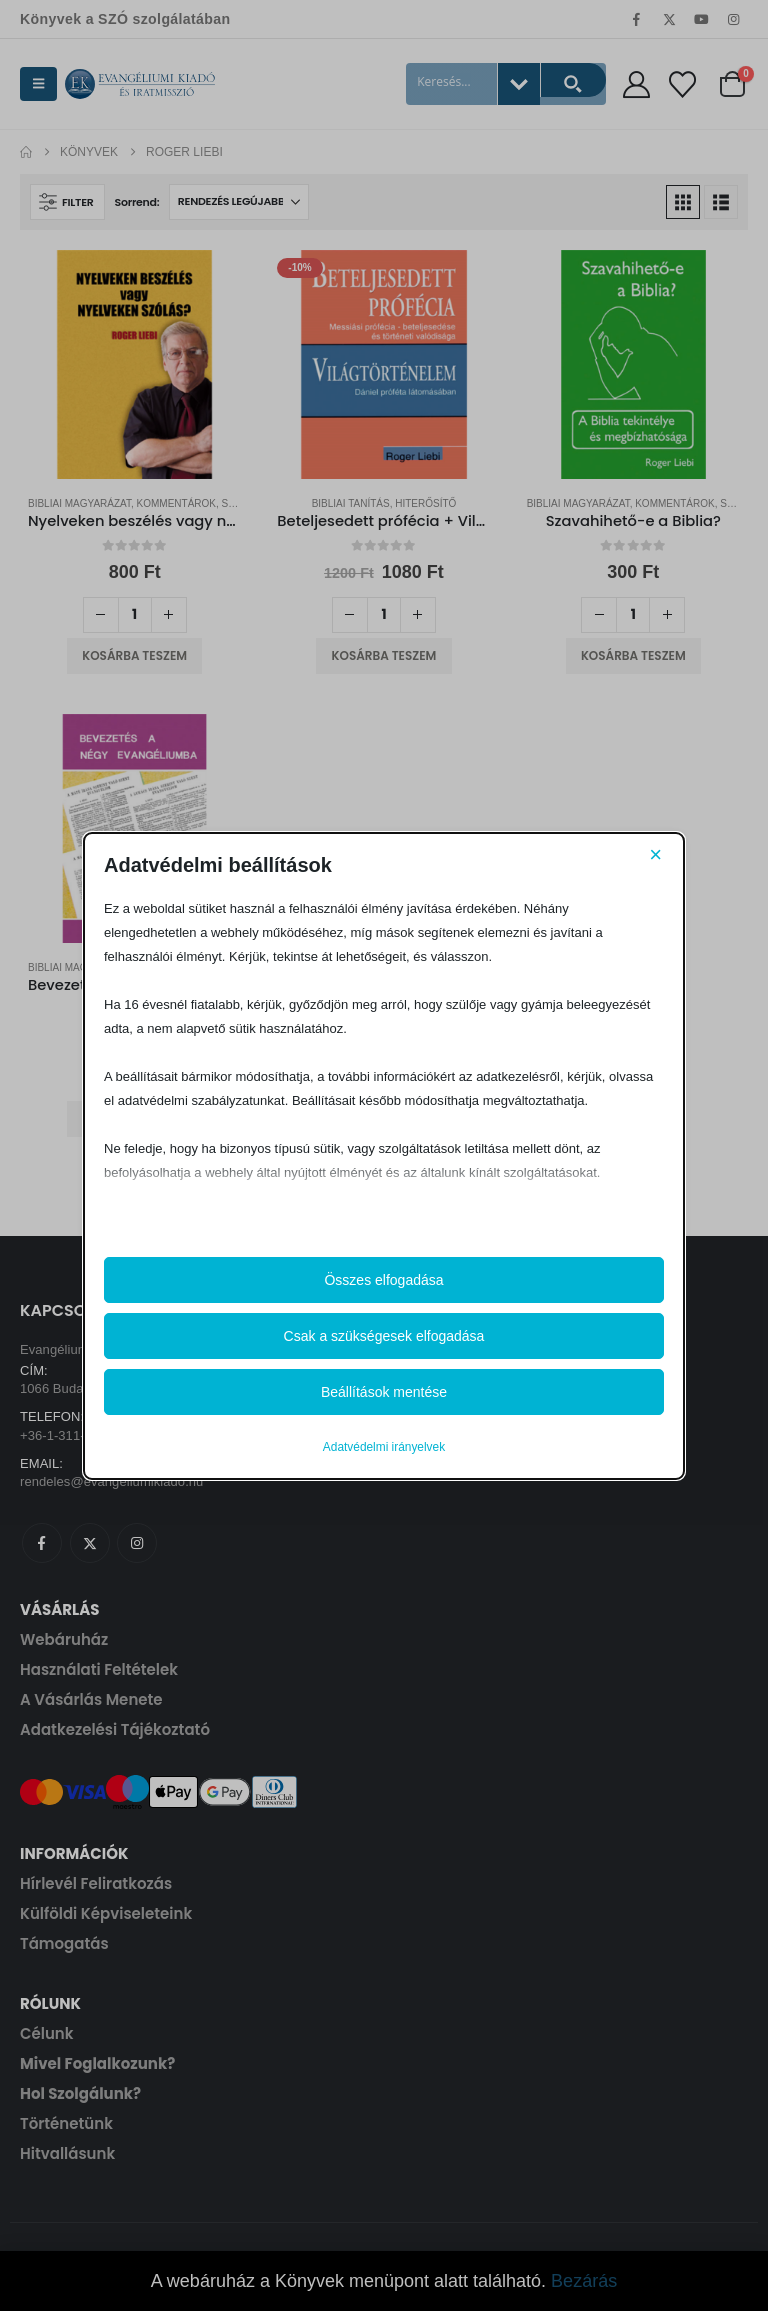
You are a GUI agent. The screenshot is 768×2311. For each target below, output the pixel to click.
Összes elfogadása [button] (383, 1280)
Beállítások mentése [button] (384, 1392)
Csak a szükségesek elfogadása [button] (384, 1336)
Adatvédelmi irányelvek (384, 1447)
